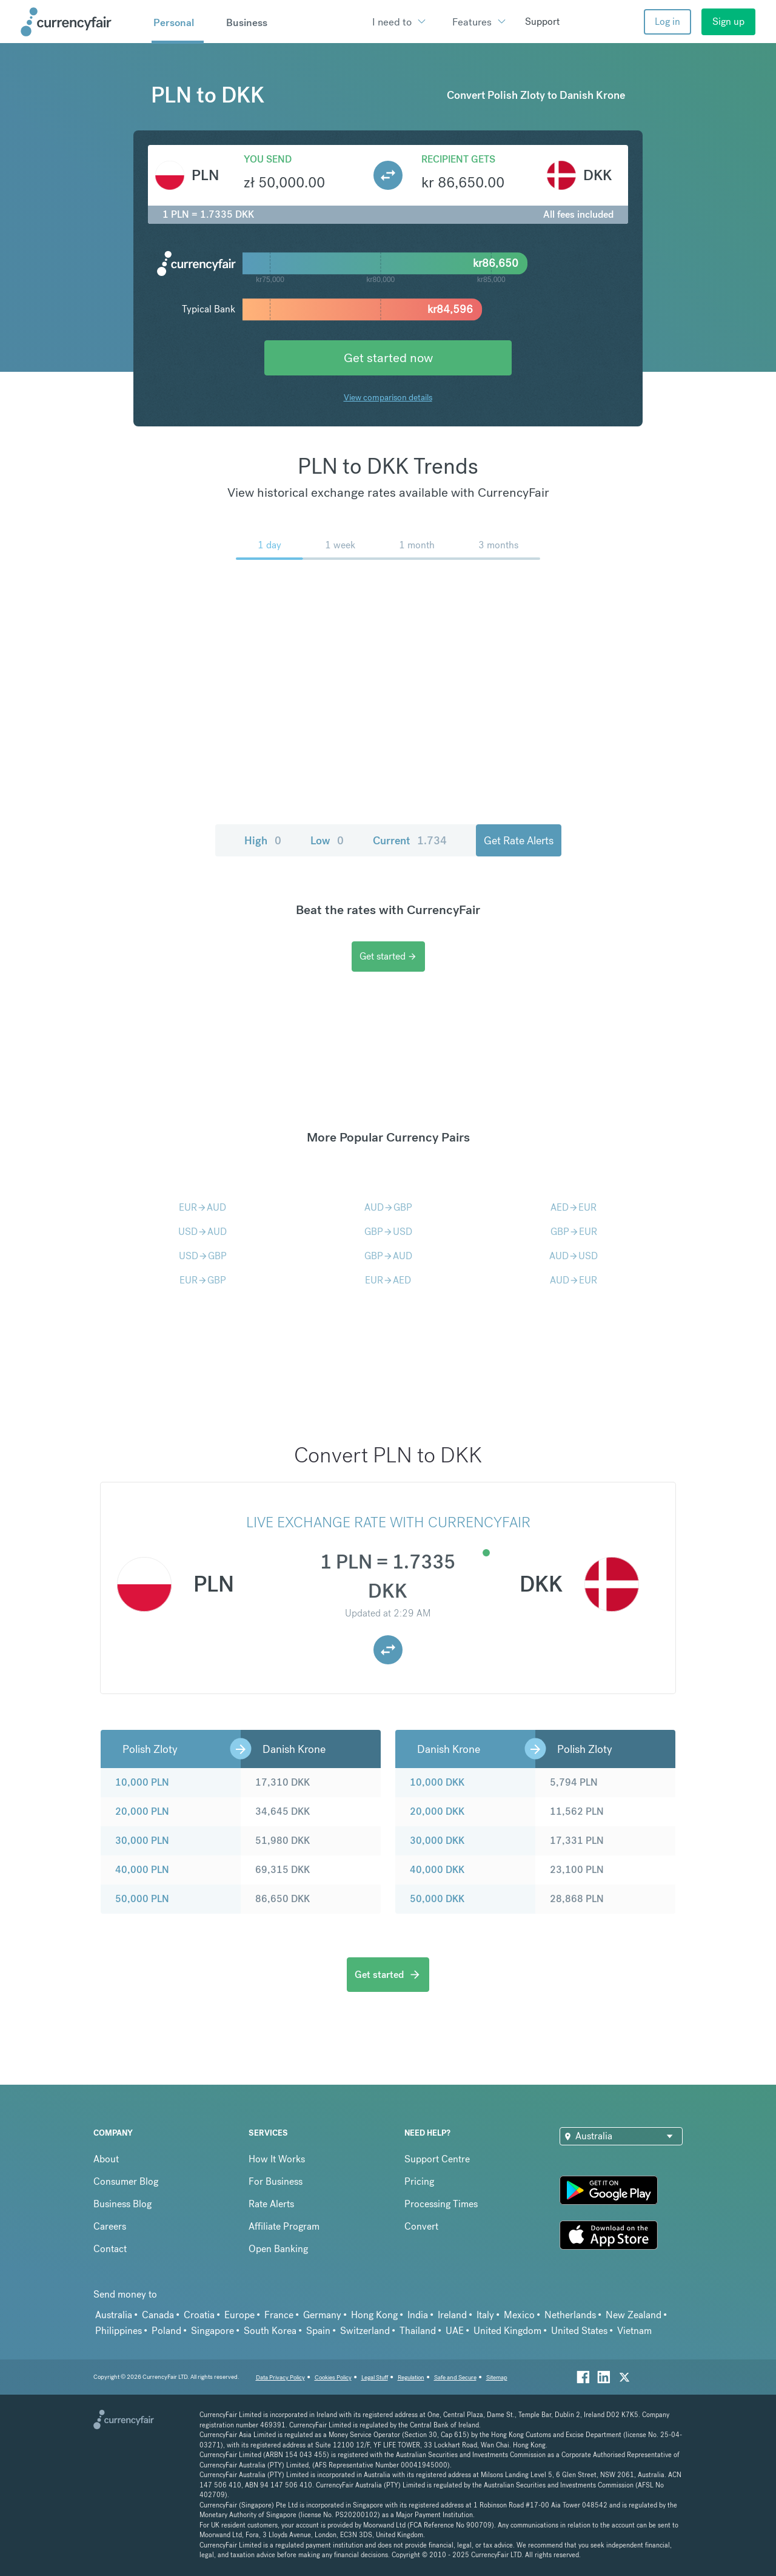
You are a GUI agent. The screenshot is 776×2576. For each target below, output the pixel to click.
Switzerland (365, 2330)
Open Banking (278, 2248)
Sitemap (496, 2377)
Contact (110, 2248)
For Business (276, 2181)
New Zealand (633, 2315)
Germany (322, 2315)
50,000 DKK (437, 1898)
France (278, 2315)
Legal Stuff (374, 2377)
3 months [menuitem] (498, 545)
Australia (113, 2315)
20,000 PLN (142, 1811)
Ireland (452, 2315)
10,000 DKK (437, 1782)
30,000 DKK (437, 1840)
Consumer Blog (125, 2181)
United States (579, 2330)
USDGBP (203, 1255)
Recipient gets (458, 159)
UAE (455, 2330)
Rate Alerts (271, 2204)
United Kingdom (507, 2330)
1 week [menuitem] (340, 545)
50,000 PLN (142, 1898)
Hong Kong (374, 2315)
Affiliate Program (284, 2226)
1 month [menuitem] (417, 545)
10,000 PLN (142, 1782)
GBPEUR (573, 1231)
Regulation (411, 2377)
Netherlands (570, 2315)
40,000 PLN (142, 1869)
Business (246, 22)
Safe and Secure (455, 2377)
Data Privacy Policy (280, 2377)
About (106, 2159)
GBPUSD (388, 1231)
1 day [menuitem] (269, 545)
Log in (667, 21)
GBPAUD (388, 1255)
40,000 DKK (437, 1869)
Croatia (199, 2315)
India (417, 2315)
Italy (485, 2315)
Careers (109, 2226)
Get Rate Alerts (519, 840)
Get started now (388, 357)
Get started (388, 956)
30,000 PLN (142, 1840)
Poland (166, 2330)
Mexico (519, 2315)
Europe (239, 2315)
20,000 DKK (437, 1811)
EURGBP (202, 1280)
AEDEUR (573, 1207)
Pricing (419, 2181)
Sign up (728, 21)
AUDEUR (573, 1280)
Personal (173, 22)
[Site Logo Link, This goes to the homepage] (82, 21)
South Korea (270, 2330)
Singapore (212, 2330)
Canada (158, 2315)
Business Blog (122, 2204)
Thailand (418, 2330)
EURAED (388, 1280)
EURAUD (202, 1207)
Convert (421, 2226)
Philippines (118, 2330)
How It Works (277, 2159)
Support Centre (437, 2159)
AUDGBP (388, 1207)
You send (268, 159)
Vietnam (634, 2330)
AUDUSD (573, 1255)
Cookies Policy (333, 2377)
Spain (318, 2330)
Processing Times (441, 2204)
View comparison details (388, 397)
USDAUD (202, 1231)
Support (542, 21)
